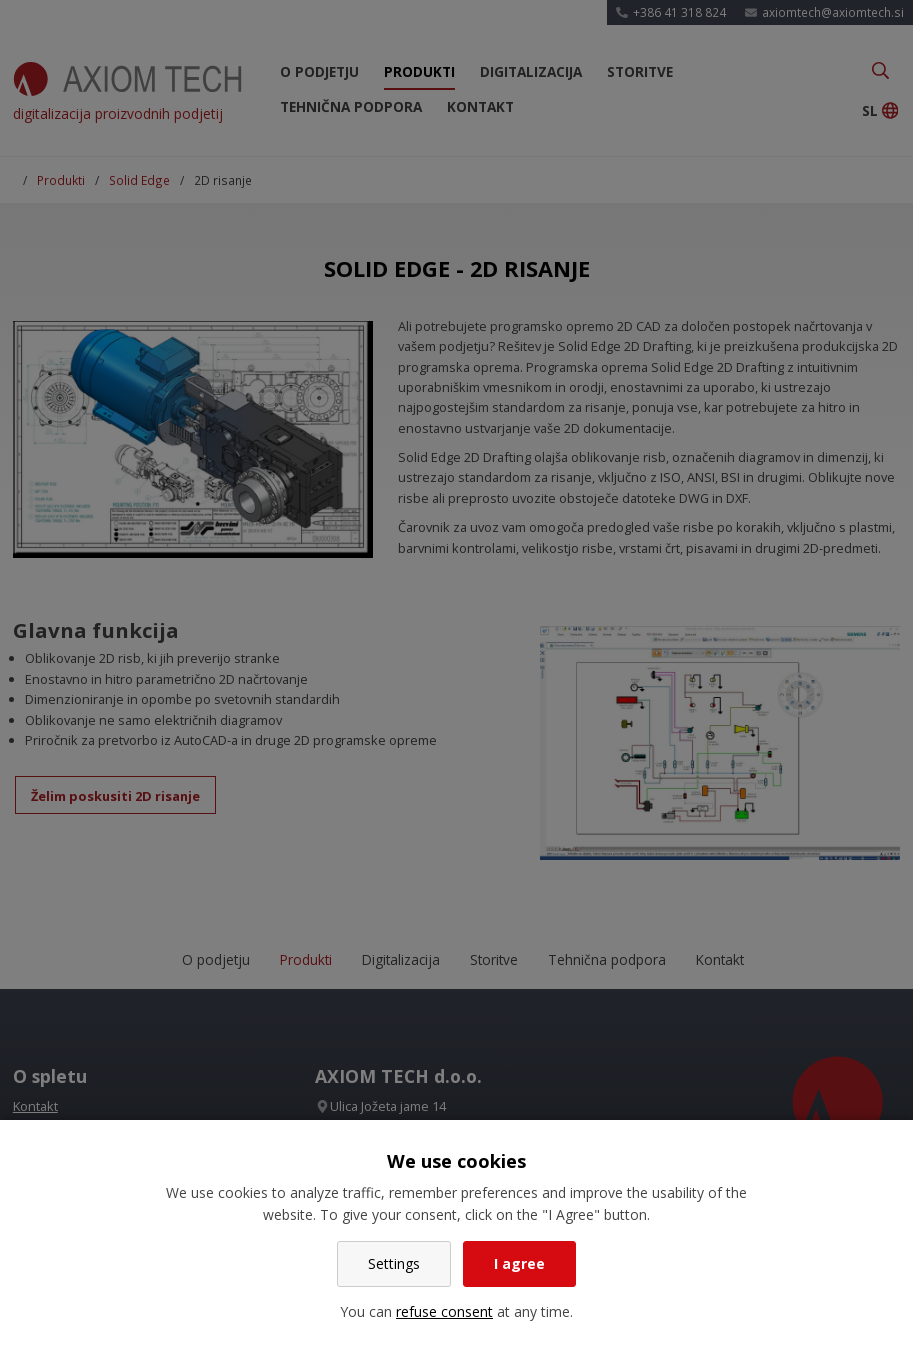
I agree (519, 1263)
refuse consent (444, 1311)
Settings (394, 1263)
